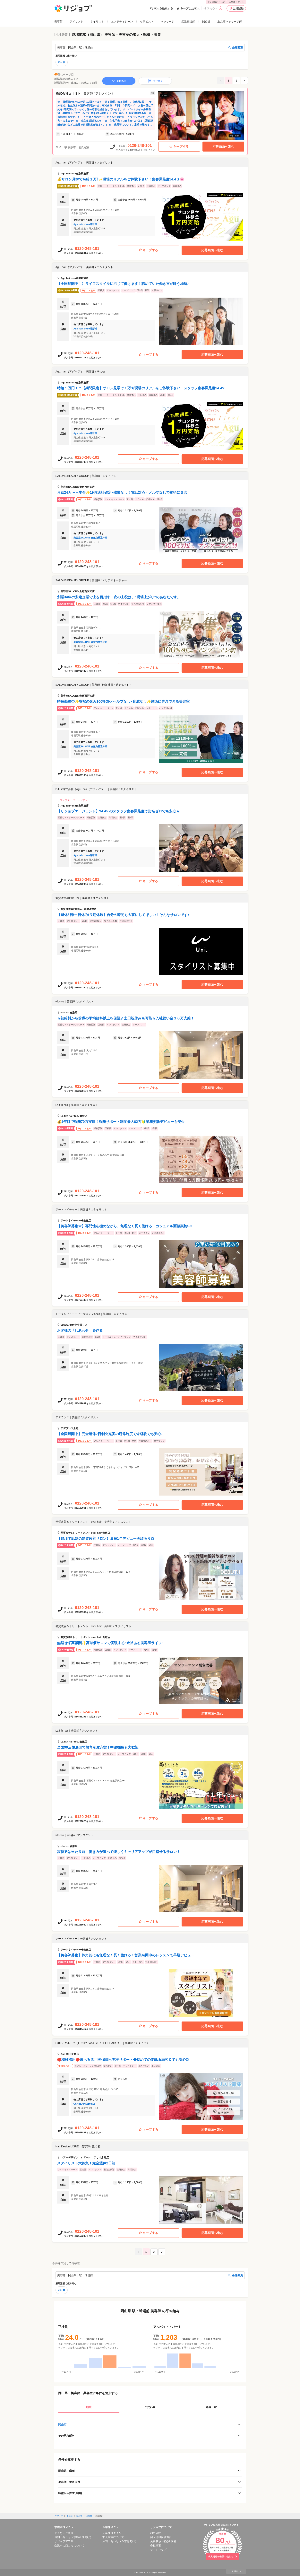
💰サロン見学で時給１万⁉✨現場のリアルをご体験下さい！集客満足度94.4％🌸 (120, 179)
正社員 (61, 62)
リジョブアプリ (63, 2541)
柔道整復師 (188, 21)
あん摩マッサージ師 (229, 21)
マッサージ (167, 21)
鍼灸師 (206, 21)
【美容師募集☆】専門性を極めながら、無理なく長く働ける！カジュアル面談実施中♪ (125, 1226)
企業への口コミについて (69, 2545)
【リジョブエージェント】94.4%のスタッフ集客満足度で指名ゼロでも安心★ (118, 811)
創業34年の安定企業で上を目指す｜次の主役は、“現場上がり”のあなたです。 (119, 597)
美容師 (58, 21)
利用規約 (155, 2533)
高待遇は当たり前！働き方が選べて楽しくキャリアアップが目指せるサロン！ (118, 1852)
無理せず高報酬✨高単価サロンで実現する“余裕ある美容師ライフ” (110, 1643)
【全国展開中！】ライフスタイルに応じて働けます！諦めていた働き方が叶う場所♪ (123, 284)
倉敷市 (89, 2516)
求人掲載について (216, 2)
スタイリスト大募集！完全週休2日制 (86, 2163)
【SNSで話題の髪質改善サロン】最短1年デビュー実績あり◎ (105, 1539)
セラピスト (147, 21)
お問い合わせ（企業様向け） (120, 2541)
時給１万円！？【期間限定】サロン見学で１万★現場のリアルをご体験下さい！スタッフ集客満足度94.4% (141, 388)
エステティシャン (122, 21)
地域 (88, 2407)
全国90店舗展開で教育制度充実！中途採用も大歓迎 (97, 1747)
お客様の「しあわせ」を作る (80, 1330)
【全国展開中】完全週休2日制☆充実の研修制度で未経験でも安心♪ (110, 1434)
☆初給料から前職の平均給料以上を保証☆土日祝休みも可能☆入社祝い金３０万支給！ (125, 1018)
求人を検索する (161, 8)
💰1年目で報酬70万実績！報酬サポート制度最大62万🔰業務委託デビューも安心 (120, 1122)
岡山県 (79, 2516)
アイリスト (76, 21)
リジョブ (59, 2516)
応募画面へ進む (223, 146)
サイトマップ (158, 2549)
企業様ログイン (236, 2)
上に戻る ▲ (236, 2571)
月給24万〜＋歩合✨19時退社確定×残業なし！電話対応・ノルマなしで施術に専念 (122, 492)
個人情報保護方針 (161, 2537)
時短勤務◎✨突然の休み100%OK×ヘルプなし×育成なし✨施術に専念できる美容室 (123, 701)
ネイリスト (97, 21)
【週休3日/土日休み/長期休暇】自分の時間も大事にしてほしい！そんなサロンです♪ (123, 915)
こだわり (149, 2407)
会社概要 (155, 2545)
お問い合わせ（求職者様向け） (73, 2537)
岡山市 (62, 2424)
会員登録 (236, 8)
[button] (150, 199)
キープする (179, 146)
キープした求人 (188, 8)
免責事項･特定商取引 (163, 2541)
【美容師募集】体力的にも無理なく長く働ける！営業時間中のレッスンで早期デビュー (125, 1955)
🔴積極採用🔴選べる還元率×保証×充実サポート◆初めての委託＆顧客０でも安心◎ (123, 2060)
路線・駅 (211, 2407)
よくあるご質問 (63, 2533)
